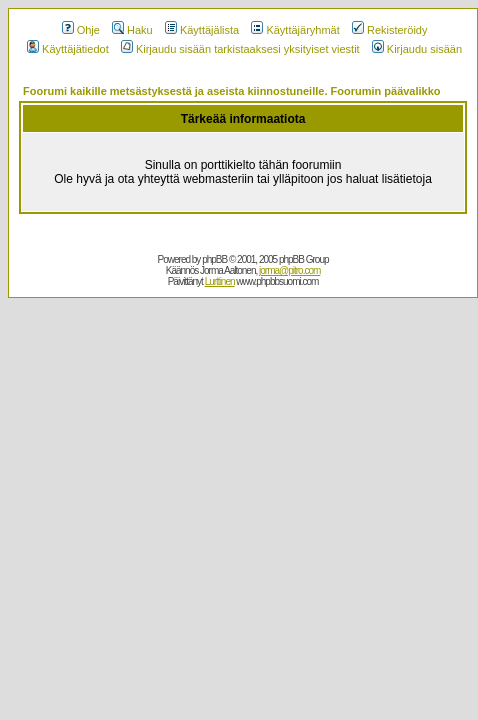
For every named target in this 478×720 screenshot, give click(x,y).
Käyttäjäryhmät (295, 30)
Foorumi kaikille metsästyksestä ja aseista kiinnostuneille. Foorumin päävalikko (232, 91)
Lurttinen (220, 281)
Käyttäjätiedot (68, 49)
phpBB (214, 259)
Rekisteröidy (390, 30)
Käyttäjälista (202, 30)
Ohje (81, 30)
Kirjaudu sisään (417, 49)
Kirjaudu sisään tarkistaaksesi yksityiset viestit (240, 49)
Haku (132, 30)
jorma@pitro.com (289, 270)
